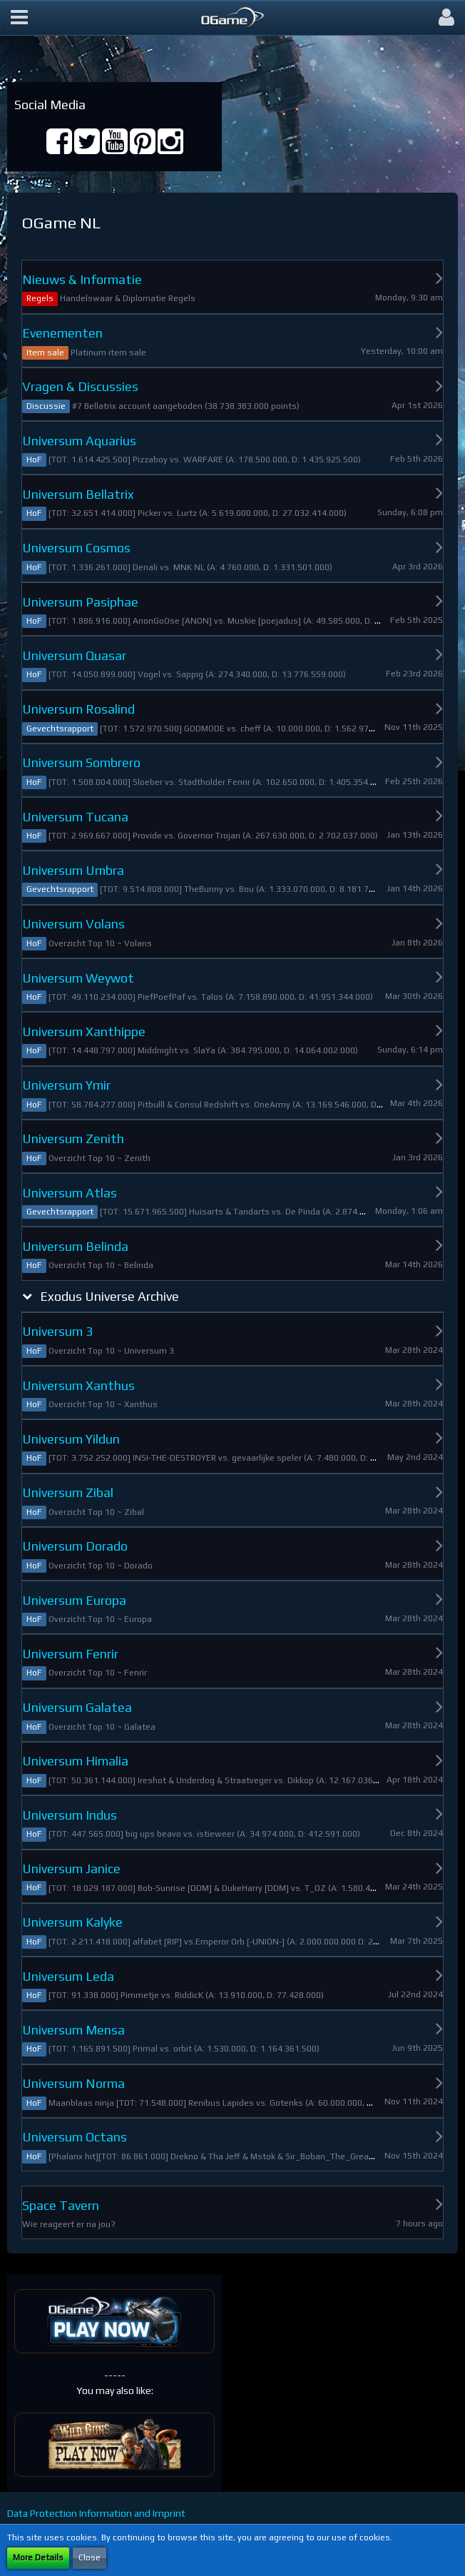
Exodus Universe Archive (109, 1296)
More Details (38, 2557)
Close (89, 2557)
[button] (19, 17)
